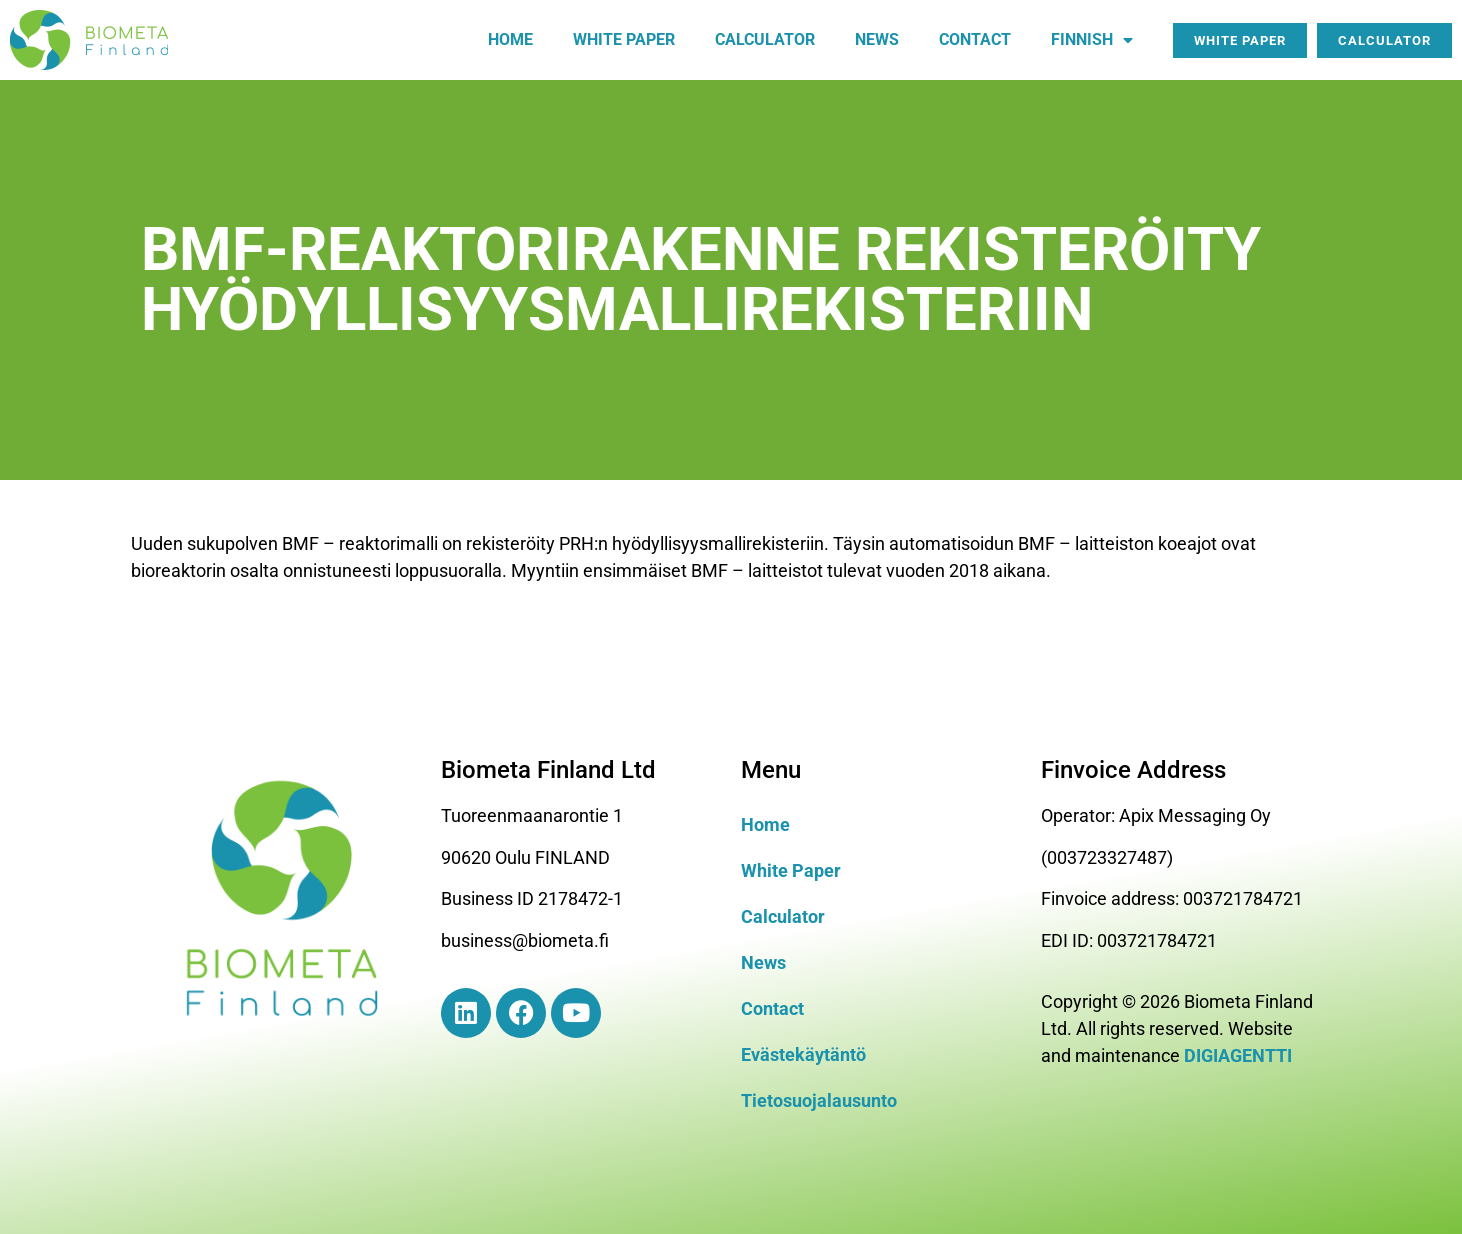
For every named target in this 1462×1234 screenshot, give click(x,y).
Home (510, 39)
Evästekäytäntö (803, 1054)
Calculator (765, 39)
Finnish (1092, 40)
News (877, 39)
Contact (975, 39)
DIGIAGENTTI (1238, 1055)
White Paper (791, 870)
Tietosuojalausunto (819, 1100)
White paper (624, 39)
